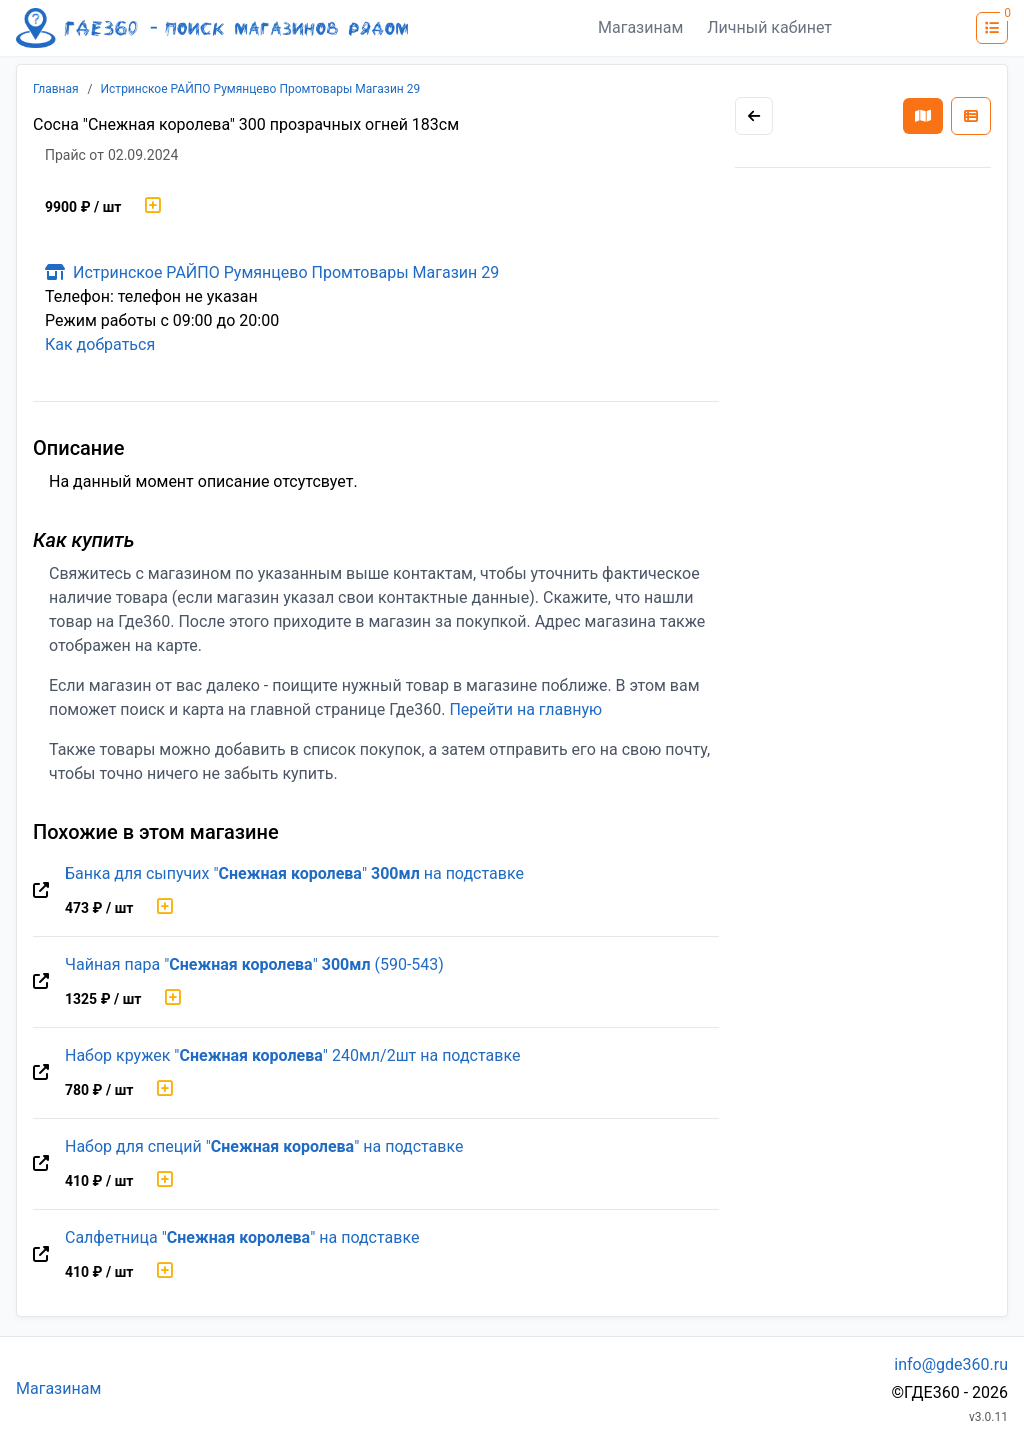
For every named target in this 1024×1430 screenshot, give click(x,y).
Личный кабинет (769, 27)
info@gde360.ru (951, 1364)
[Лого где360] (212, 28)
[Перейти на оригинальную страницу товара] (41, 891)
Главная (56, 89)
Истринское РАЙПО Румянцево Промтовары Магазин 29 (261, 89)
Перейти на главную (525, 709)
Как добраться (100, 344)
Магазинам (640, 27)
